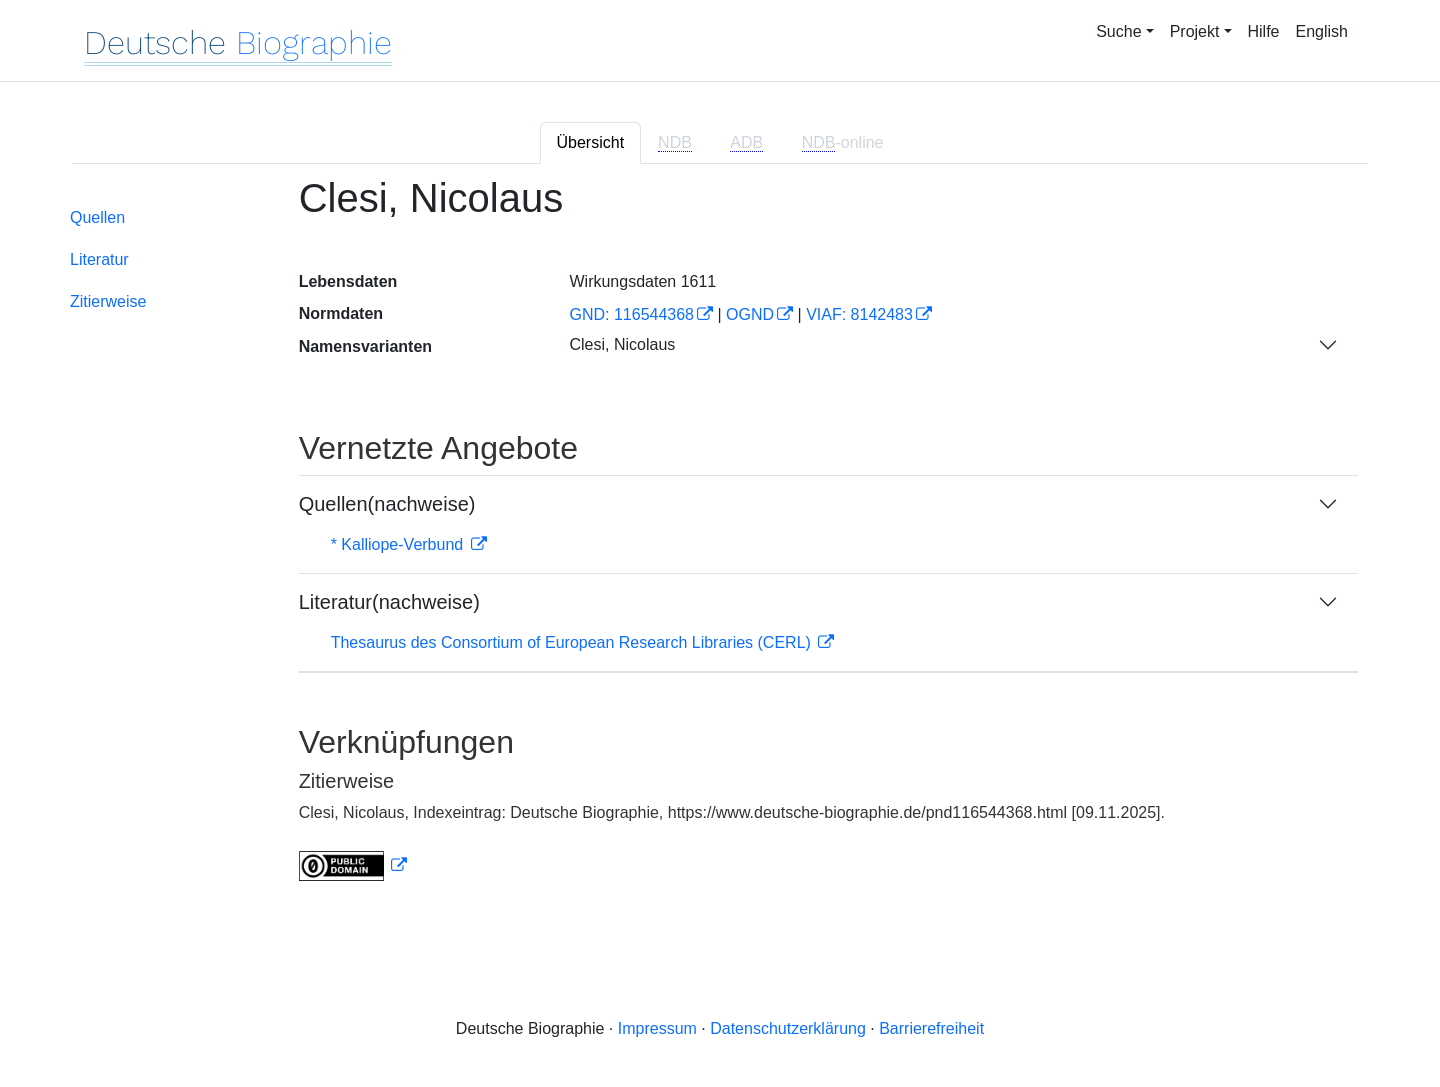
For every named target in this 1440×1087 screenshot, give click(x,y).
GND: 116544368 (631, 314)
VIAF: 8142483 (859, 314)
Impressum (657, 1028)
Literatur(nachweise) (389, 602)
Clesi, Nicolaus (622, 344)
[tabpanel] (720, 541)
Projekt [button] (1195, 31)
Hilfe (1264, 31)
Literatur (99, 259)
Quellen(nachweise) (387, 504)
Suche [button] (1118, 31)
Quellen (97, 217)
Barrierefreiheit (931, 1028)
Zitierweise (108, 301)
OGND (750, 314)
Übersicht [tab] (591, 142)
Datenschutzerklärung (788, 1028)
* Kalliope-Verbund (399, 544)
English (1322, 31)
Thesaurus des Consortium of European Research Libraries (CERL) (573, 642)
